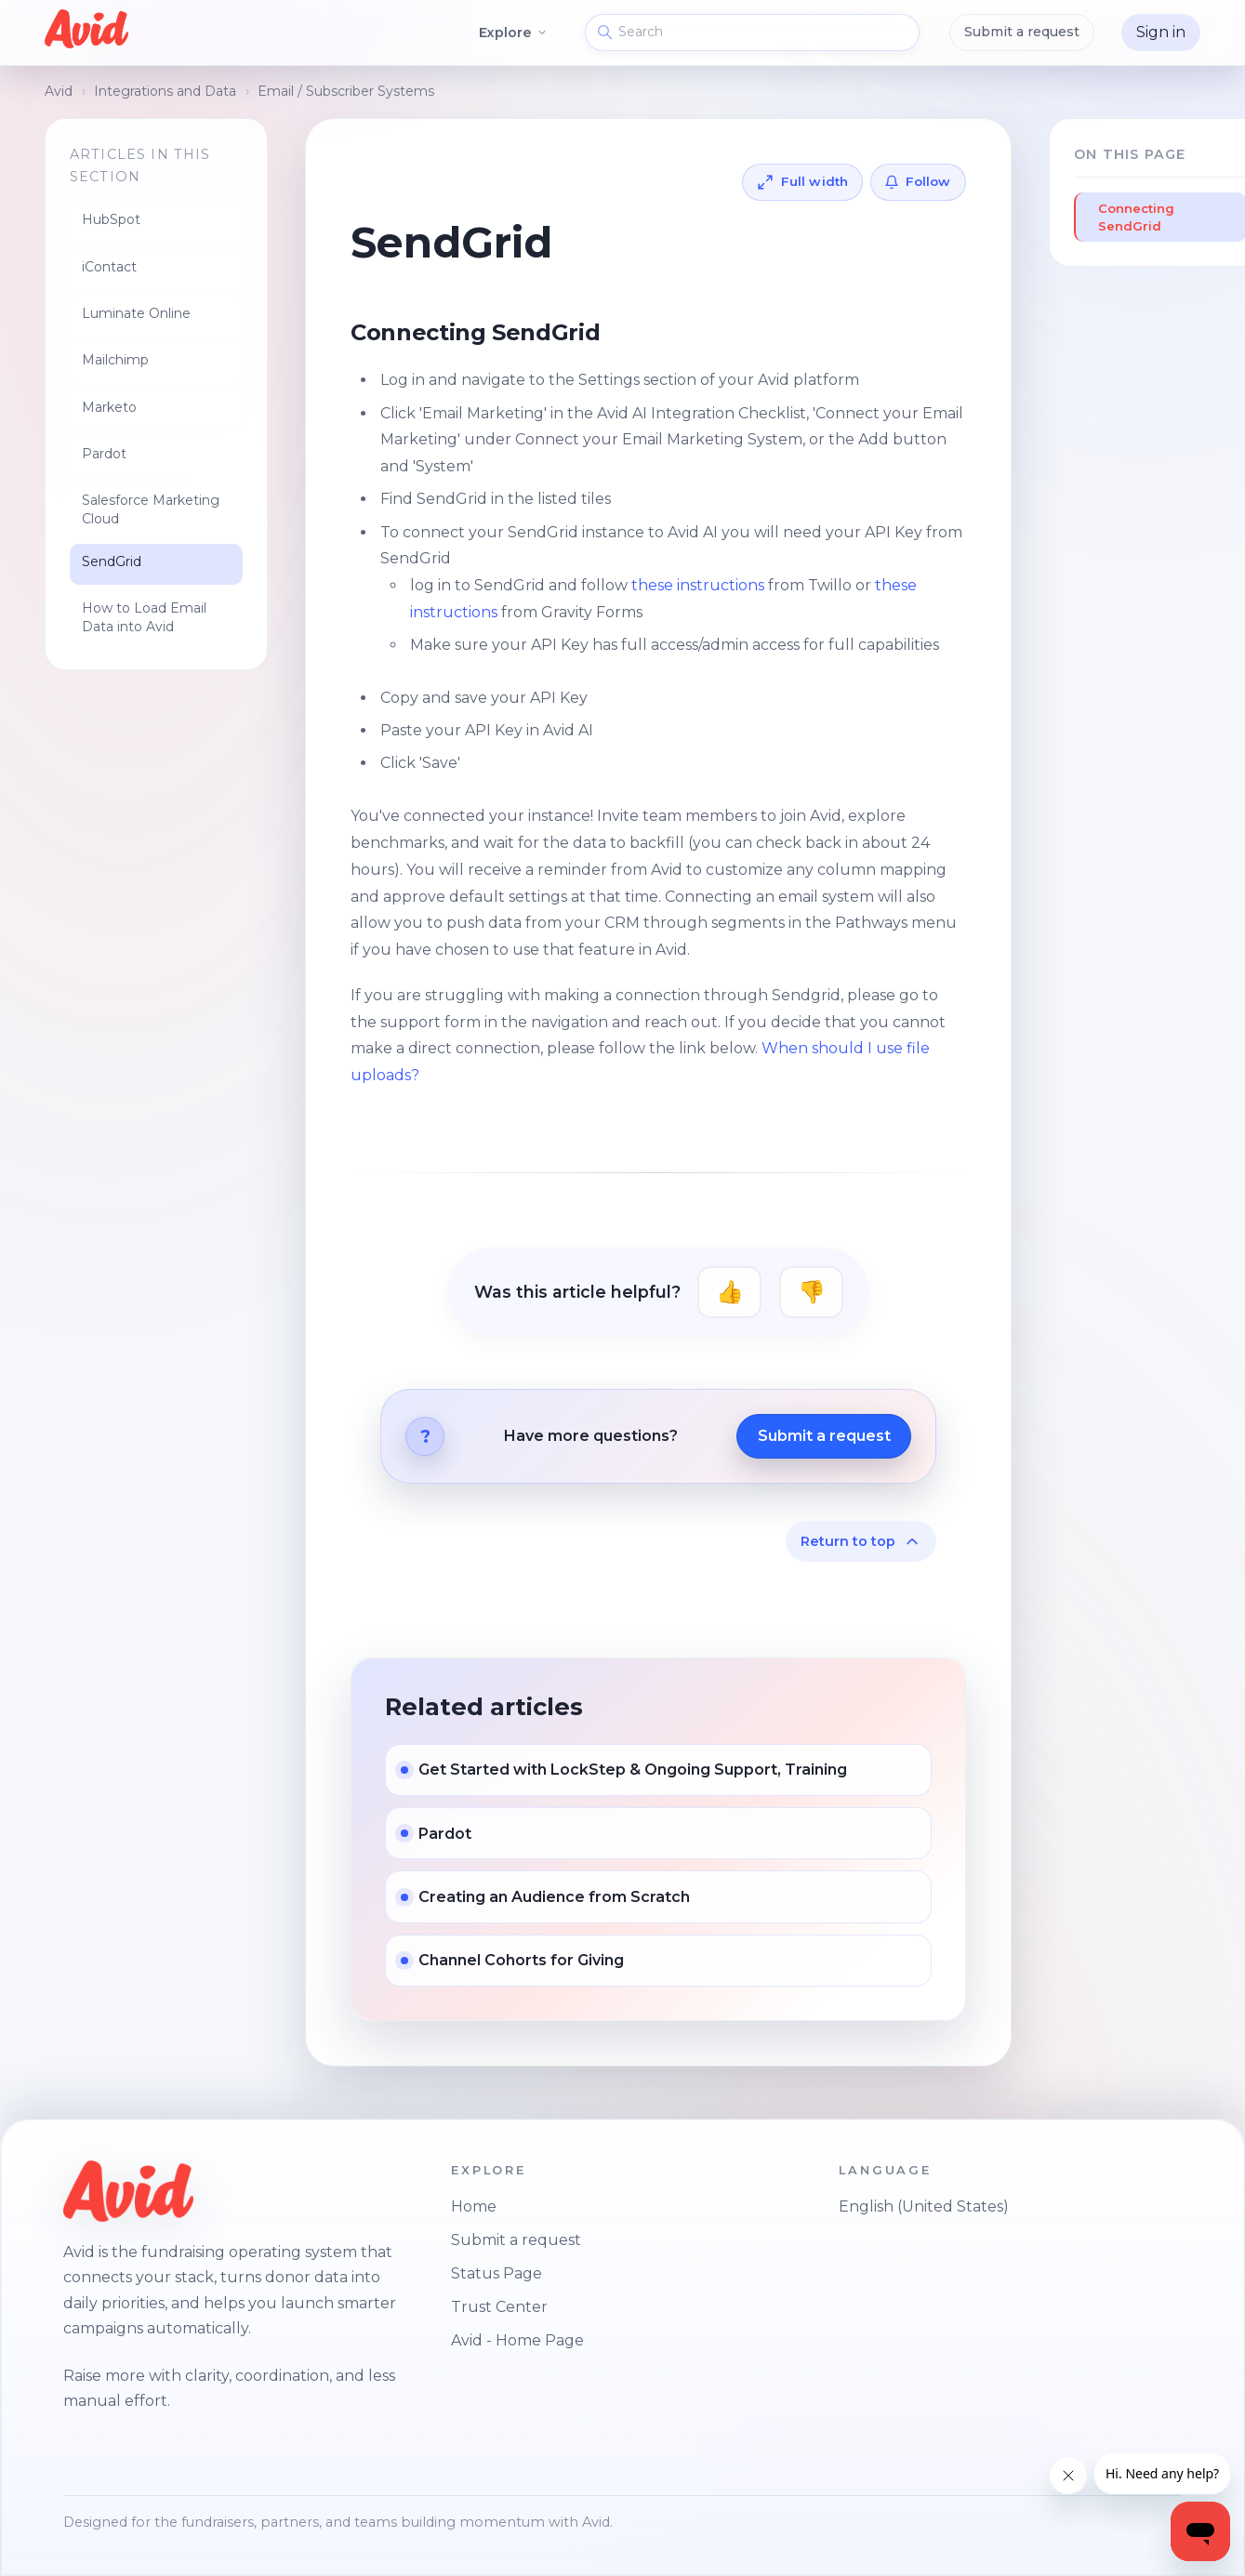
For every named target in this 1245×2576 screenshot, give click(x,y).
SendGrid (111, 561)
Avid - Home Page (517, 2340)
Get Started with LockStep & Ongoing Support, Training (632, 1769)
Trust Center (499, 2307)
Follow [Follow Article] (928, 181)
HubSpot (111, 219)
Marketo (109, 407)
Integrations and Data (165, 91)
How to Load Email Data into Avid (144, 617)
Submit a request (1021, 31)
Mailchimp (115, 359)
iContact (109, 266)
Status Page (496, 2273)
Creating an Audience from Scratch (554, 1897)
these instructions (699, 585)
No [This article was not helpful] (811, 1292)
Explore (514, 32)
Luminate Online (136, 313)
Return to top (861, 1541)
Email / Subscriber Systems (346, 91)
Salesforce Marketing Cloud (150, 509)
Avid (59, 91)
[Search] (752, 32)
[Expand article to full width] (803, 182)
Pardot (104, 453)
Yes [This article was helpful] (729, 1292)
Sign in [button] (1160, 32)
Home (474, 2206)
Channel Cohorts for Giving (521, 1960)
